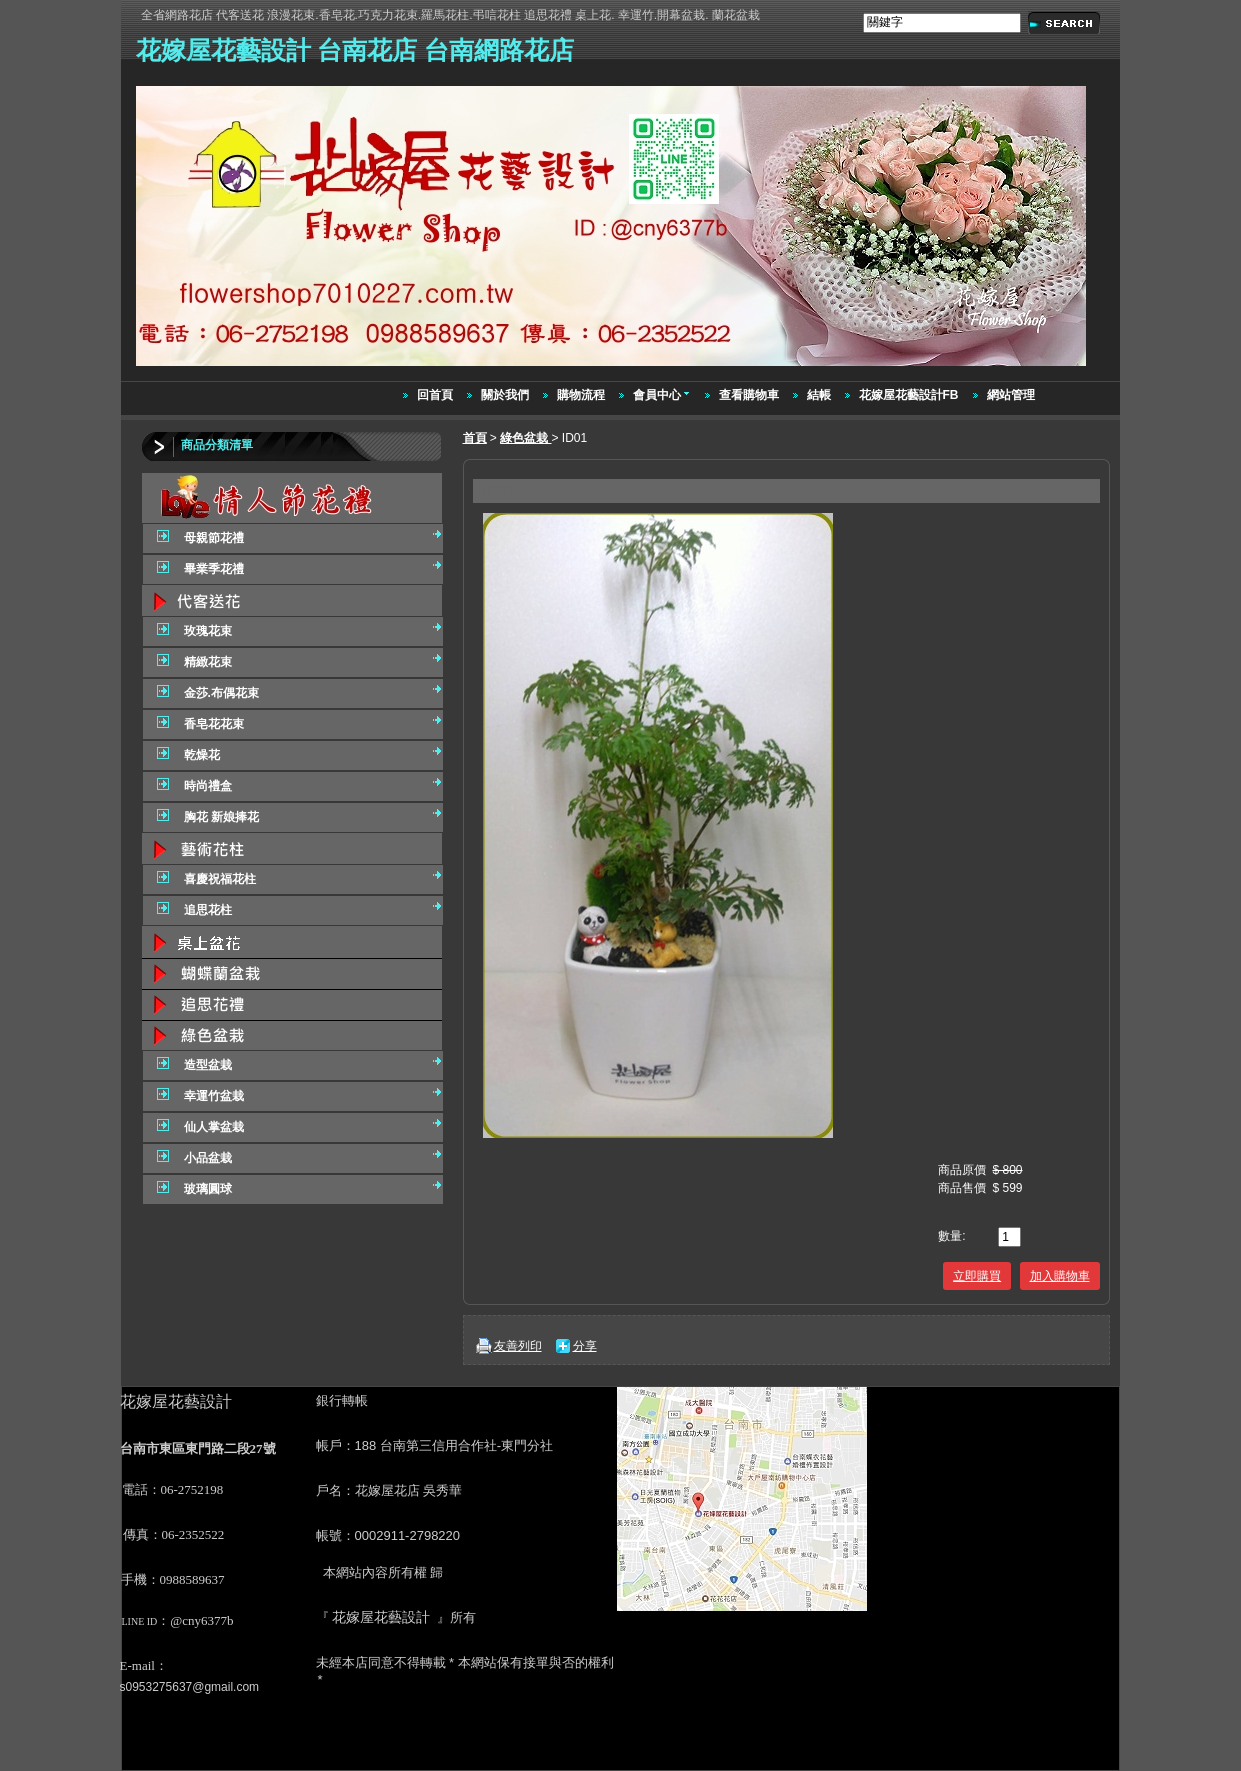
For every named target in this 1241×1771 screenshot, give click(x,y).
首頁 (475, 438)
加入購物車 (1060, 1276)
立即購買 (977, 1276)
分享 (585, 1346)
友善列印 (518, 1346)
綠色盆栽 (525, 438)
